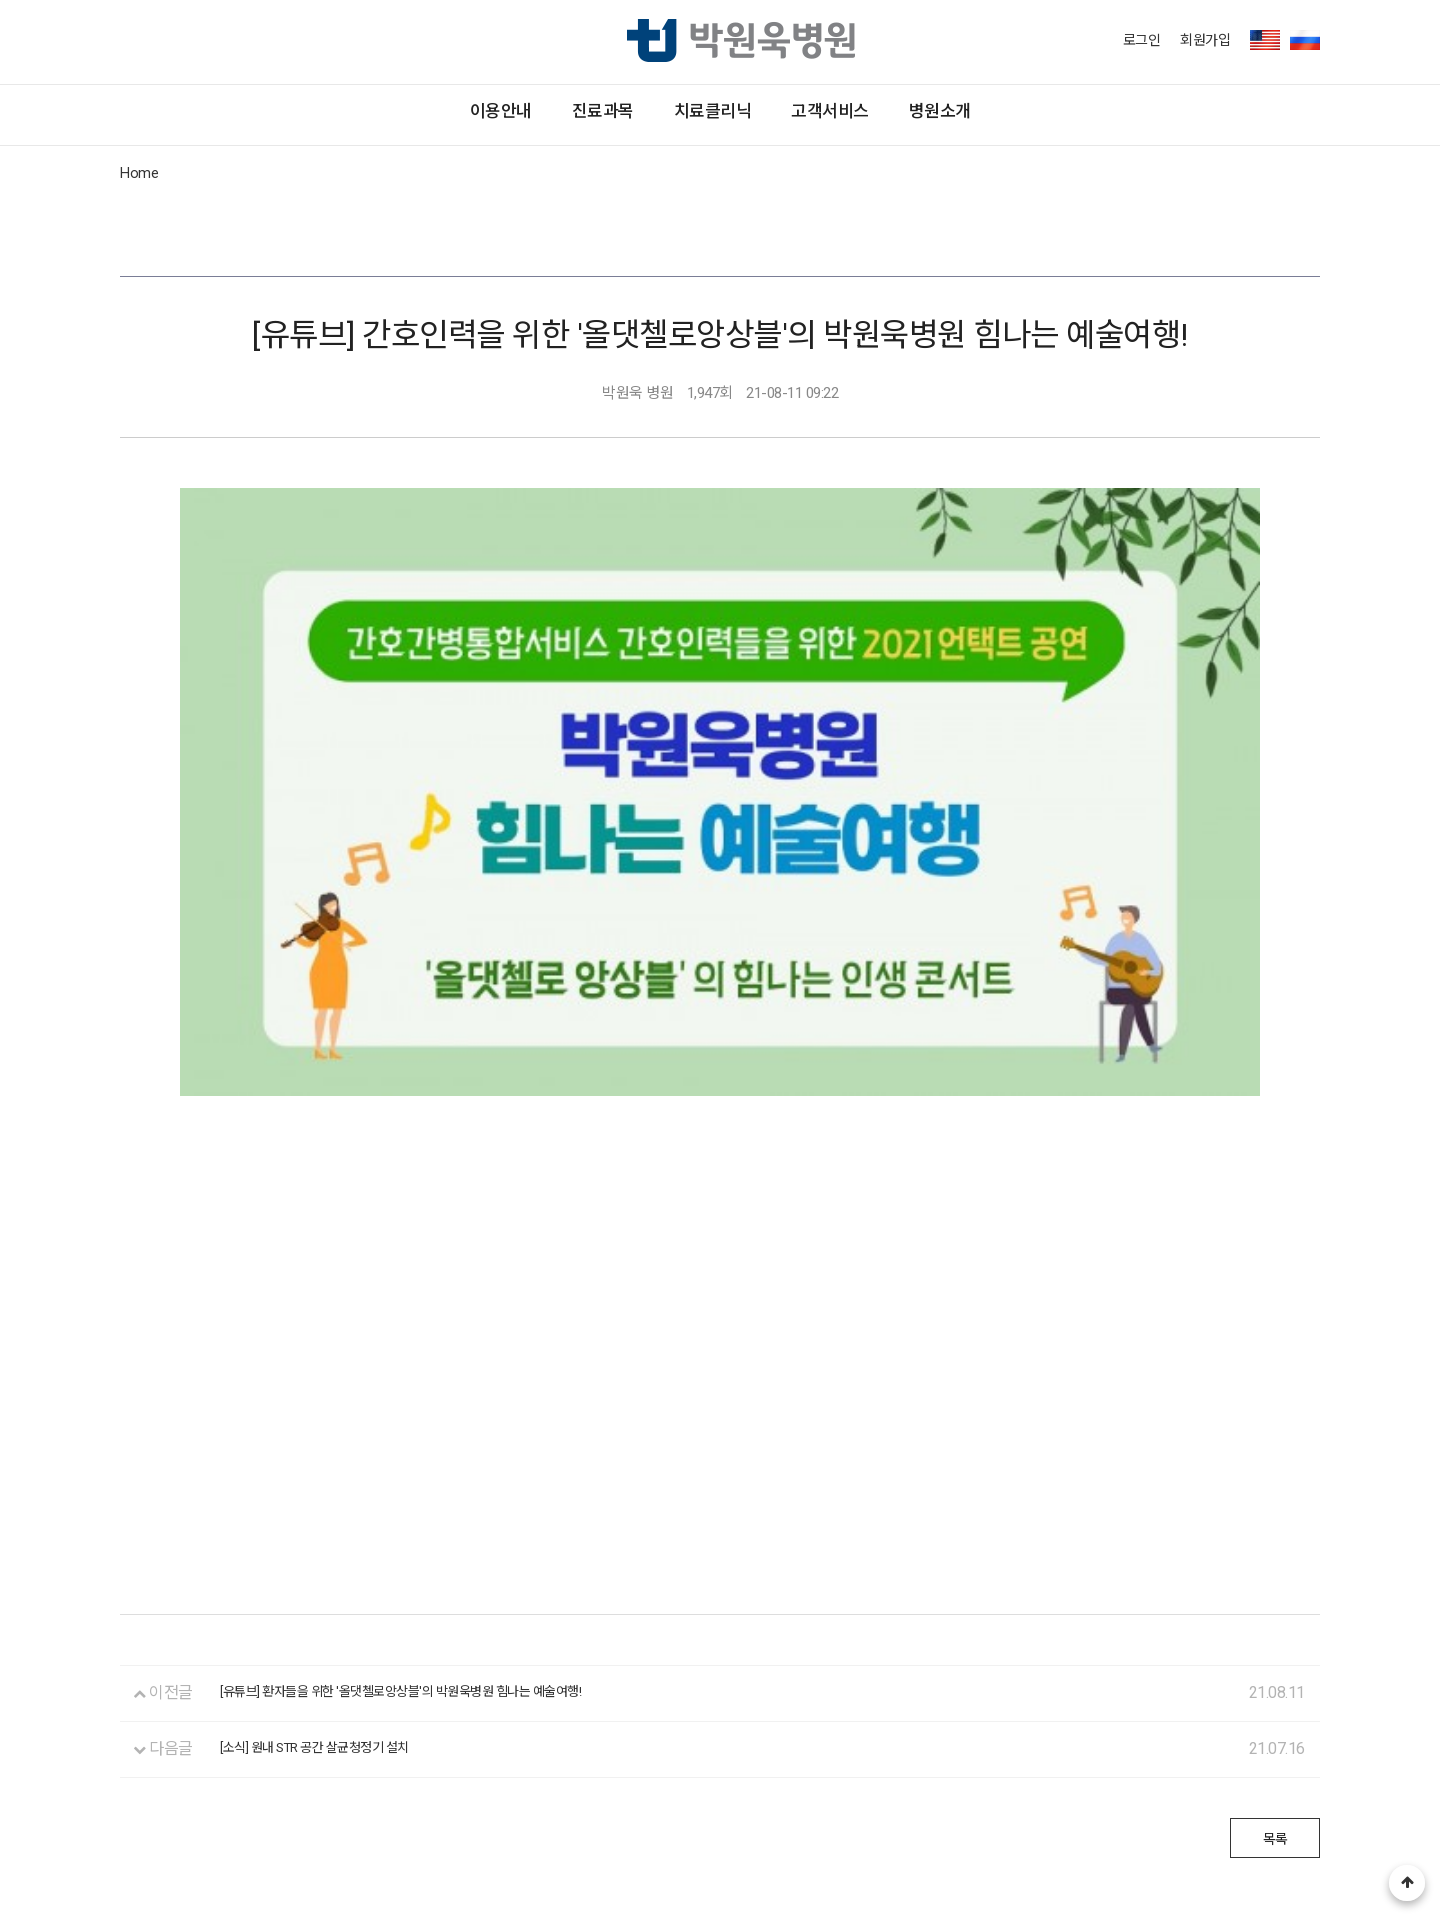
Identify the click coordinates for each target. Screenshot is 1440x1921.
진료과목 (488, 114)
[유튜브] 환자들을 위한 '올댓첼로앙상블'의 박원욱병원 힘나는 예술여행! (452, 1422)
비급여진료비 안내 (577, 1771)
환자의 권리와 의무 (180, 1771)
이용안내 (272, 114)
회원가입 (1205, 40)
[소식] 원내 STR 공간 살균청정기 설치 (343, 1478)
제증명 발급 (451, 1771)
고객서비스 (944, 114)
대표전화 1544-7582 (182, 1811)
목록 (1260, 1570)
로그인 (1142, 40)
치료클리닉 (712, 114)
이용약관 (694, 1771)
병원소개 (1169, 114)
